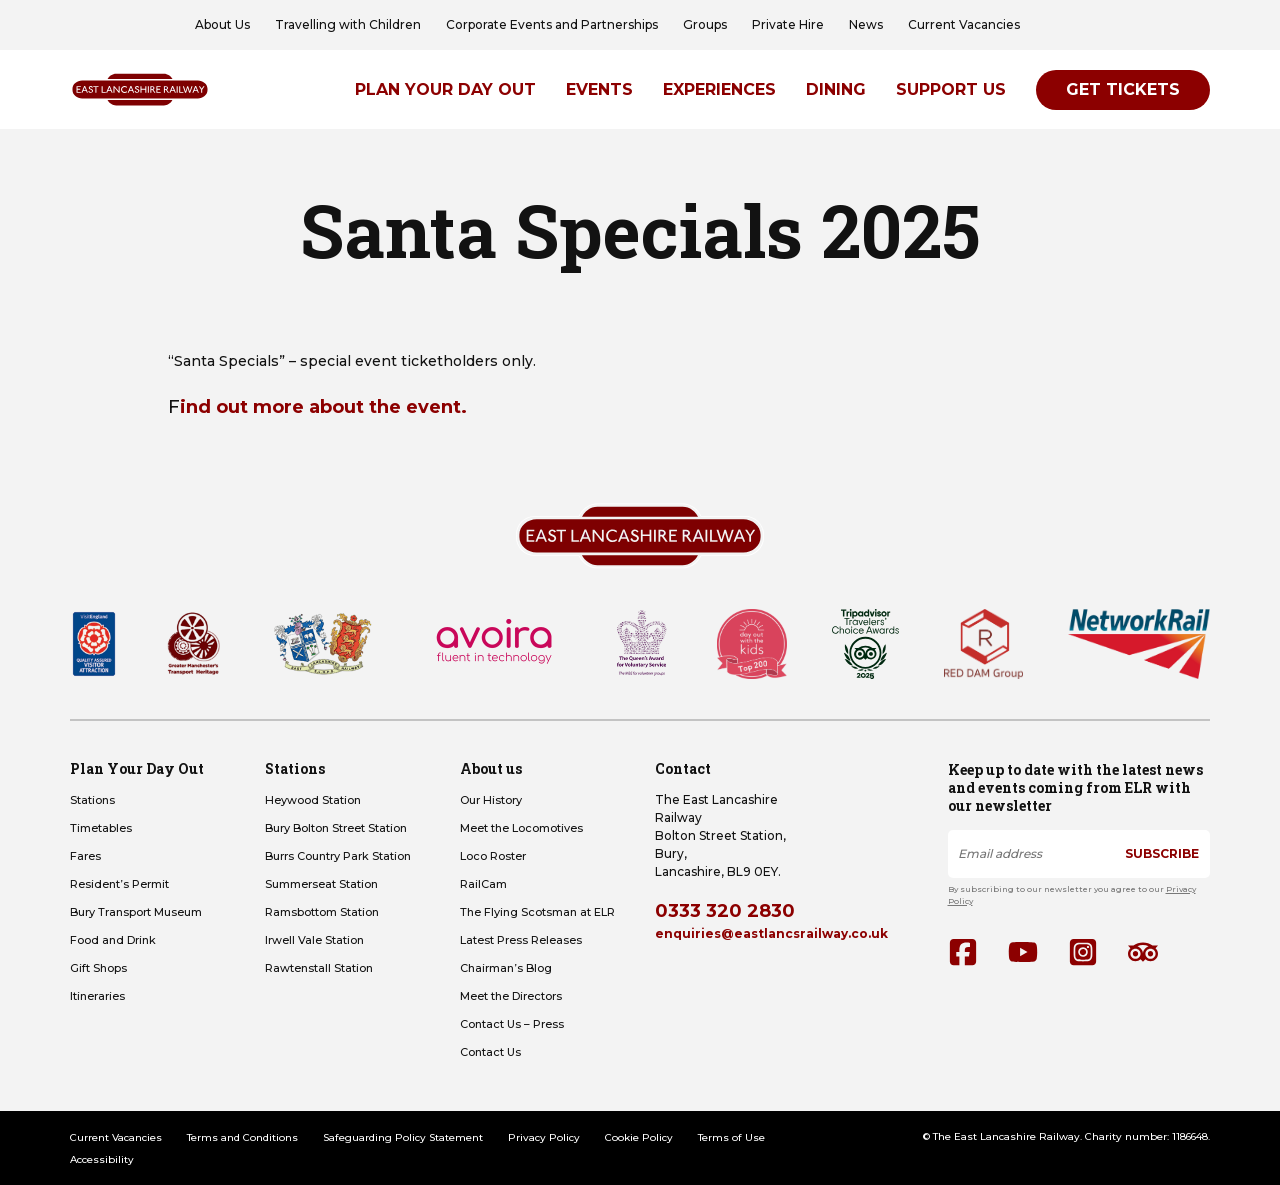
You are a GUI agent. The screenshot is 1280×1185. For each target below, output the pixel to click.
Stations (92, 800)
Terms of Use (731, 1137)
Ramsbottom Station (322, 912)
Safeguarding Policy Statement (403, 1137)
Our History (491, 800)
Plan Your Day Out (445, 89)
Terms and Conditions (242, 1137)
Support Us (951, 89)
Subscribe (1162, 853)
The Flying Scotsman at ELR (537, 912)
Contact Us (490, 1052)
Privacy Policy (544, 1137)
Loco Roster (493, 856)
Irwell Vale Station (314, 940)
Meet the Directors (511, 996)
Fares (85, 856)
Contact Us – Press (512, 1024)
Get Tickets (1123, 89)
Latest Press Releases (521, 940)
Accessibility (102, 1159)
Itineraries (97, 996)
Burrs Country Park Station (338, 856)
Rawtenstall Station (319, 968)
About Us (222, 24)
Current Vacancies (964, 24)
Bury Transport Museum (136, 912)
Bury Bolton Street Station (336, 828)
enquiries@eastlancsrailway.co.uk (771, 933)
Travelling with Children (348, 24)
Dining (836, 89)
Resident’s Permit (119, 884)
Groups (705, 24)
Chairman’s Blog (506, 968)
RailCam (483, 884)
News (866, 24)
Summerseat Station (321, 884)
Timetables (101, 828)
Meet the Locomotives (521, 828)
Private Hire (788, 24)
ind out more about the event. (323, 407)
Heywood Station (313, 800)
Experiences (719, 89)
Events (599, 89)
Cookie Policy (639, 1137)
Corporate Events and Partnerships (552, 24)
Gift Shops (98, 968)
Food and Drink (113, 940)
